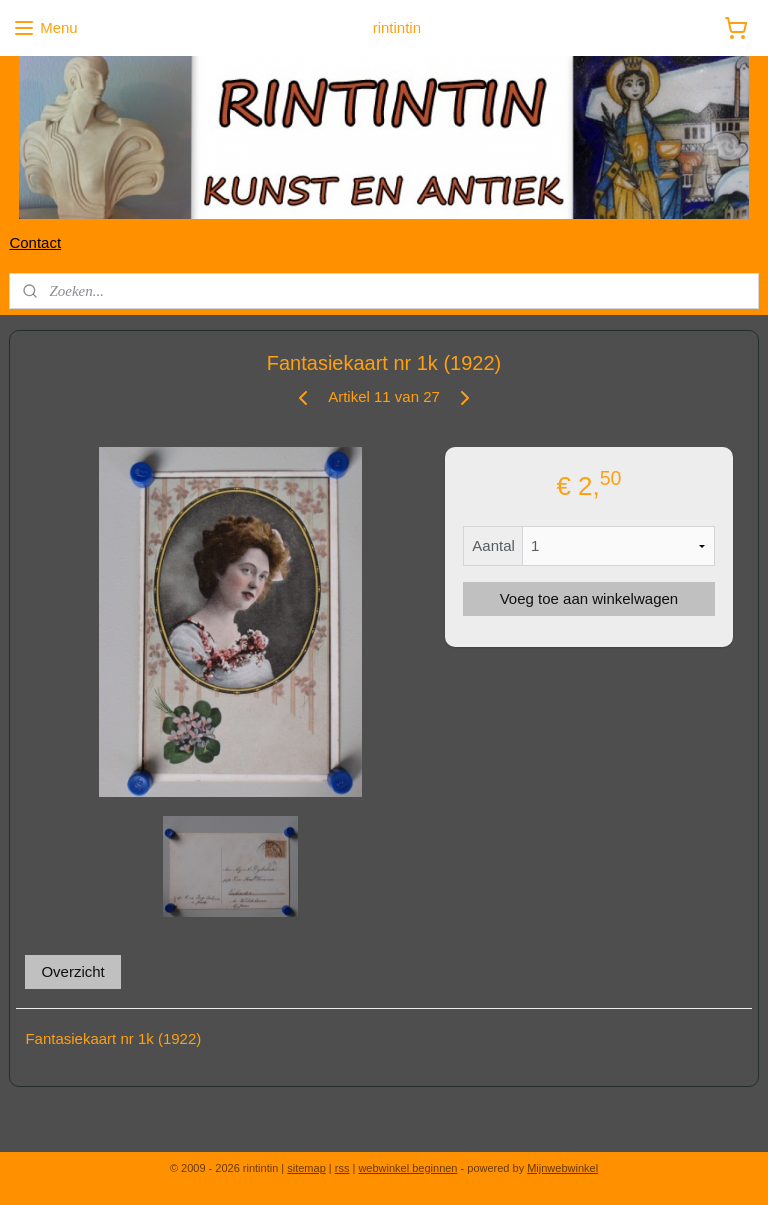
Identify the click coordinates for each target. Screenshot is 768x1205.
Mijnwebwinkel (562, 1168)
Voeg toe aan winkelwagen (589, 598)
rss (342, 1168)
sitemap (306, 1168)
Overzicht (72, 970)
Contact (35, 242)
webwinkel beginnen (407, 1168)
